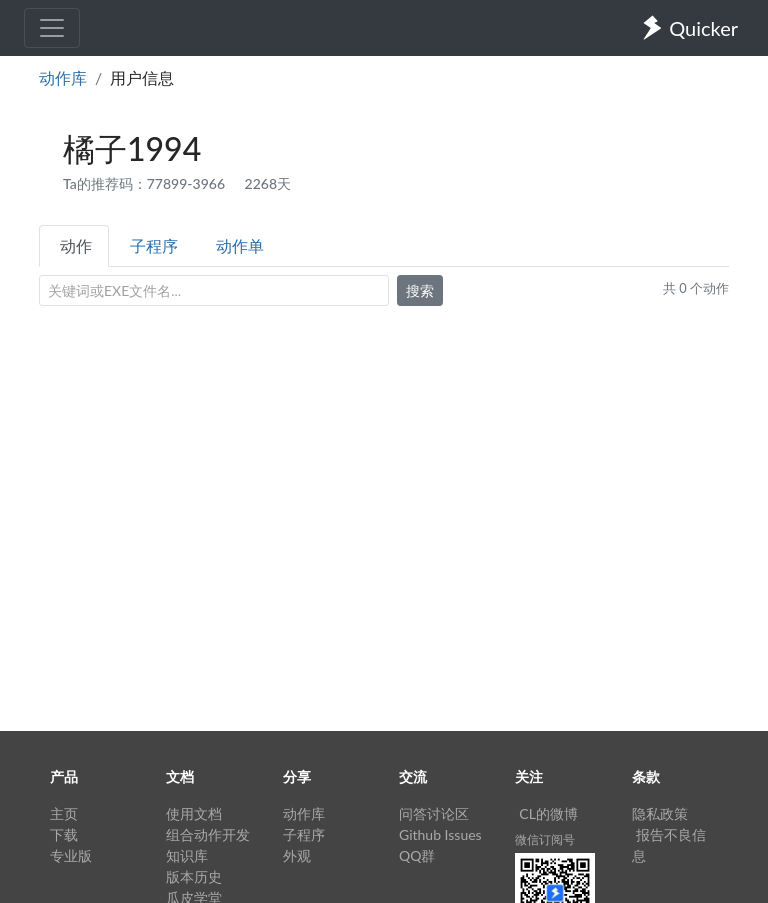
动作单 (240, 245)
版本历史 (194, 876)
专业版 (71, 855)
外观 (297, 855)
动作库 (63, 77)
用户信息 (142, 77)
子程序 (154, 245)
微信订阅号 (545, 839)
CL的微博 (548, 813)
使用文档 (194, 813)
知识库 (187, 855)
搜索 (420, 290)
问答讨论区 (434, 813)
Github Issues (440, 834)
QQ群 (417, 855)
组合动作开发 (208, 834)
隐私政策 (660, 813)
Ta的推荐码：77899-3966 (146, 183)
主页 (64, 813)
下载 (64, 834)
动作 (76, 245)
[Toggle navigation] (52, 28)
